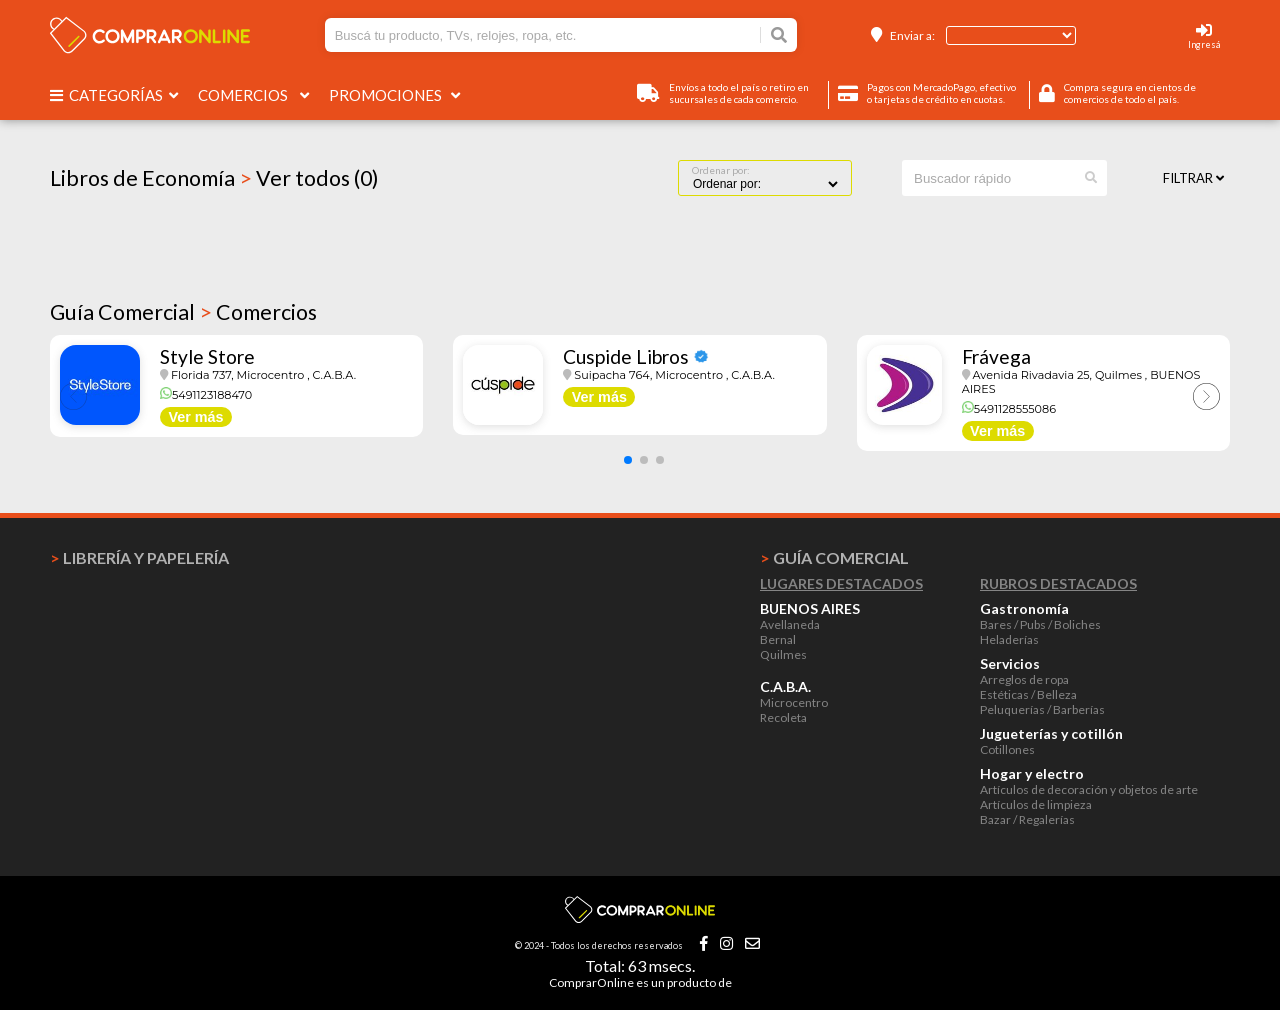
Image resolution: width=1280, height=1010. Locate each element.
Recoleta (783, 717)
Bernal (778, 639)
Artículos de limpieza (1036, 804)
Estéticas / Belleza (1028, 694)
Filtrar (1193, 178)
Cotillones (1007, 749)
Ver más (195, 417)
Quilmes (783, 654)
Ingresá (1204, 44)
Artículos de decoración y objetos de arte (1089, 789)
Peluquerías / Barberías (1042, 709)
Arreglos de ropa (1024, 679)
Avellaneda (790, 624)
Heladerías (1009, 639)
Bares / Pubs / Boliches (1040, 624)
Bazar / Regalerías (1027, 819)
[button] (628, 460)
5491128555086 (1009, 409)
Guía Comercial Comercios (183, 312)
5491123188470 (206, 395)
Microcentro (794, 702)
